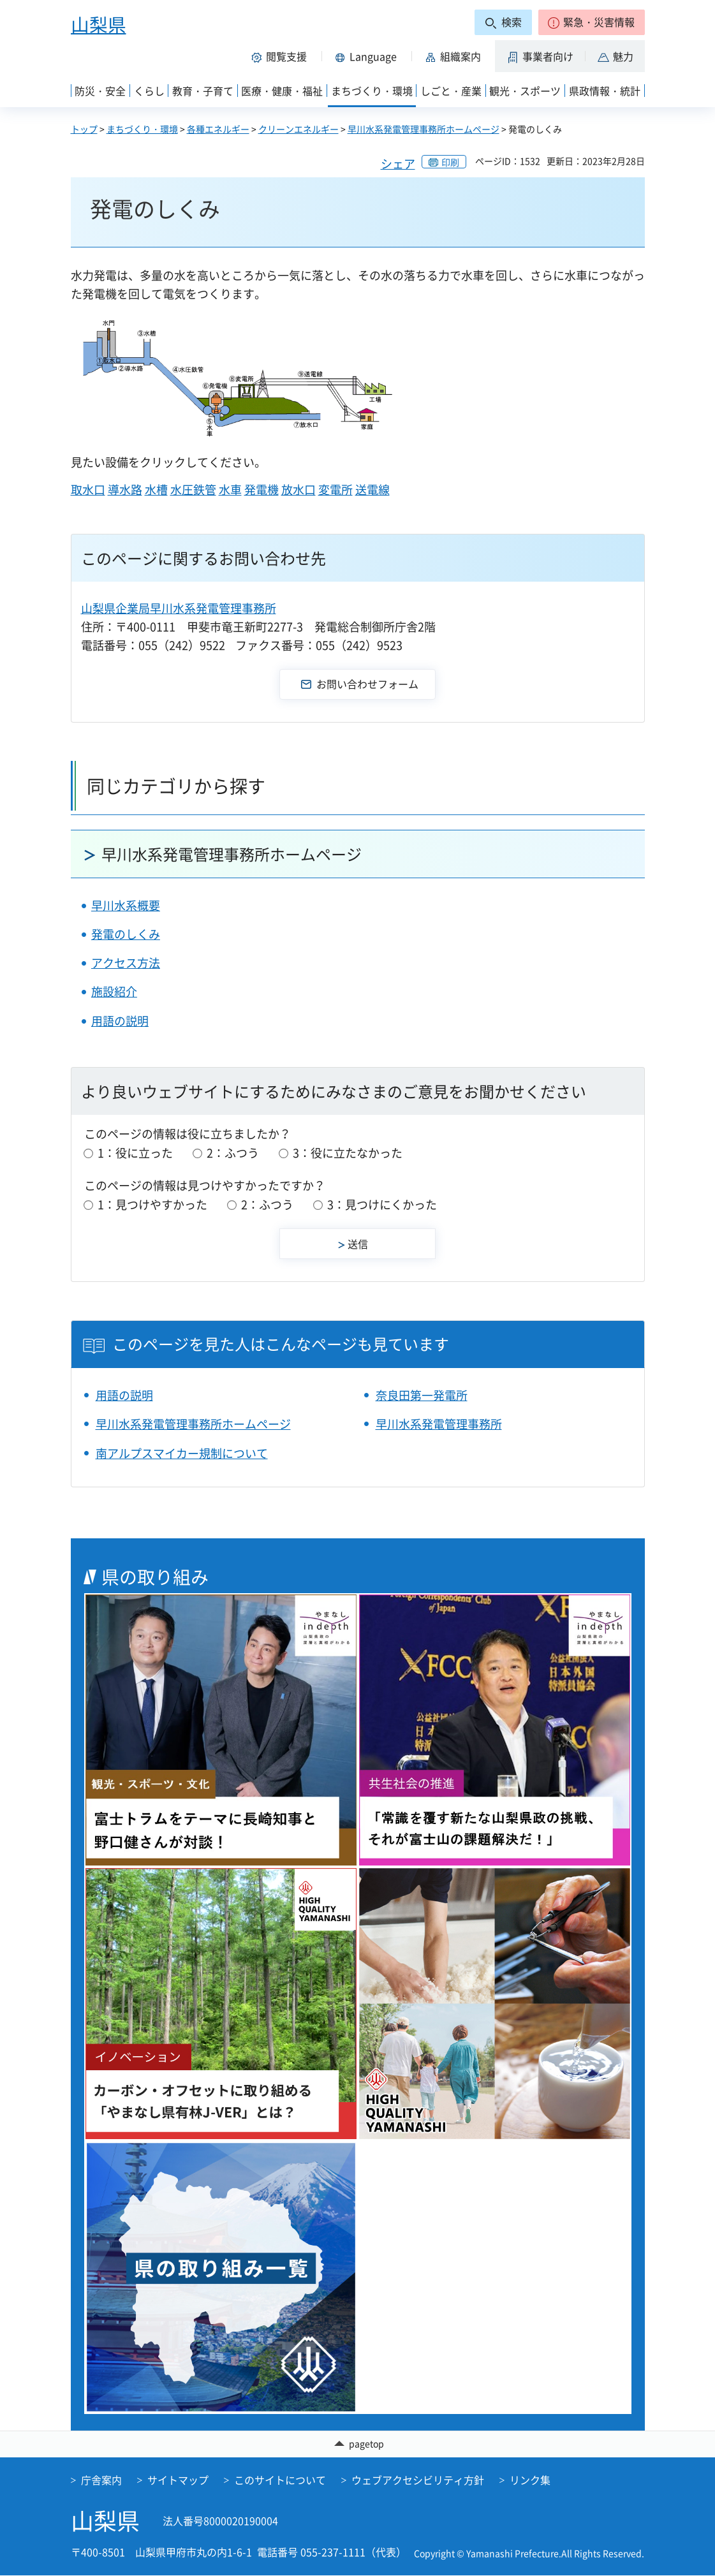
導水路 (125, 489)
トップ (84, 128)
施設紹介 (114, 991)
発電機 (261, 489)
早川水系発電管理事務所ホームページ (423, 128)
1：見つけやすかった (152, 1204)
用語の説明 (120, 1020)
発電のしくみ (125, 934)
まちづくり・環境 (142, 128)
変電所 (335, 489)
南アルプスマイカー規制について (182, 1453)
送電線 (372, 489)
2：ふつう (233, 1152)
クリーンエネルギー (298, 128)
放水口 (298, 489)
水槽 (156, 489)
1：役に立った (135, 1152)
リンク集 (530, 2479)
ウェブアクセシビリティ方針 (417, 2479)
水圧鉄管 (193, 489)
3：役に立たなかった (347, 1152)
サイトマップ (178, 2479)
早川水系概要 (125, 905)
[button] (591, 22)
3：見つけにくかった (382, 1204)
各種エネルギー (218, 128)
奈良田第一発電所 (422, 1395)
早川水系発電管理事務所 (439, 1424)
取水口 (88, 489)
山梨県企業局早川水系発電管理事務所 (178, 608)
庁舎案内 (101, 2479)
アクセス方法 (125, 962)
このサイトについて (280, 2479)
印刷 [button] (450, 162)
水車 (230, 489)
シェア (398, 163)
